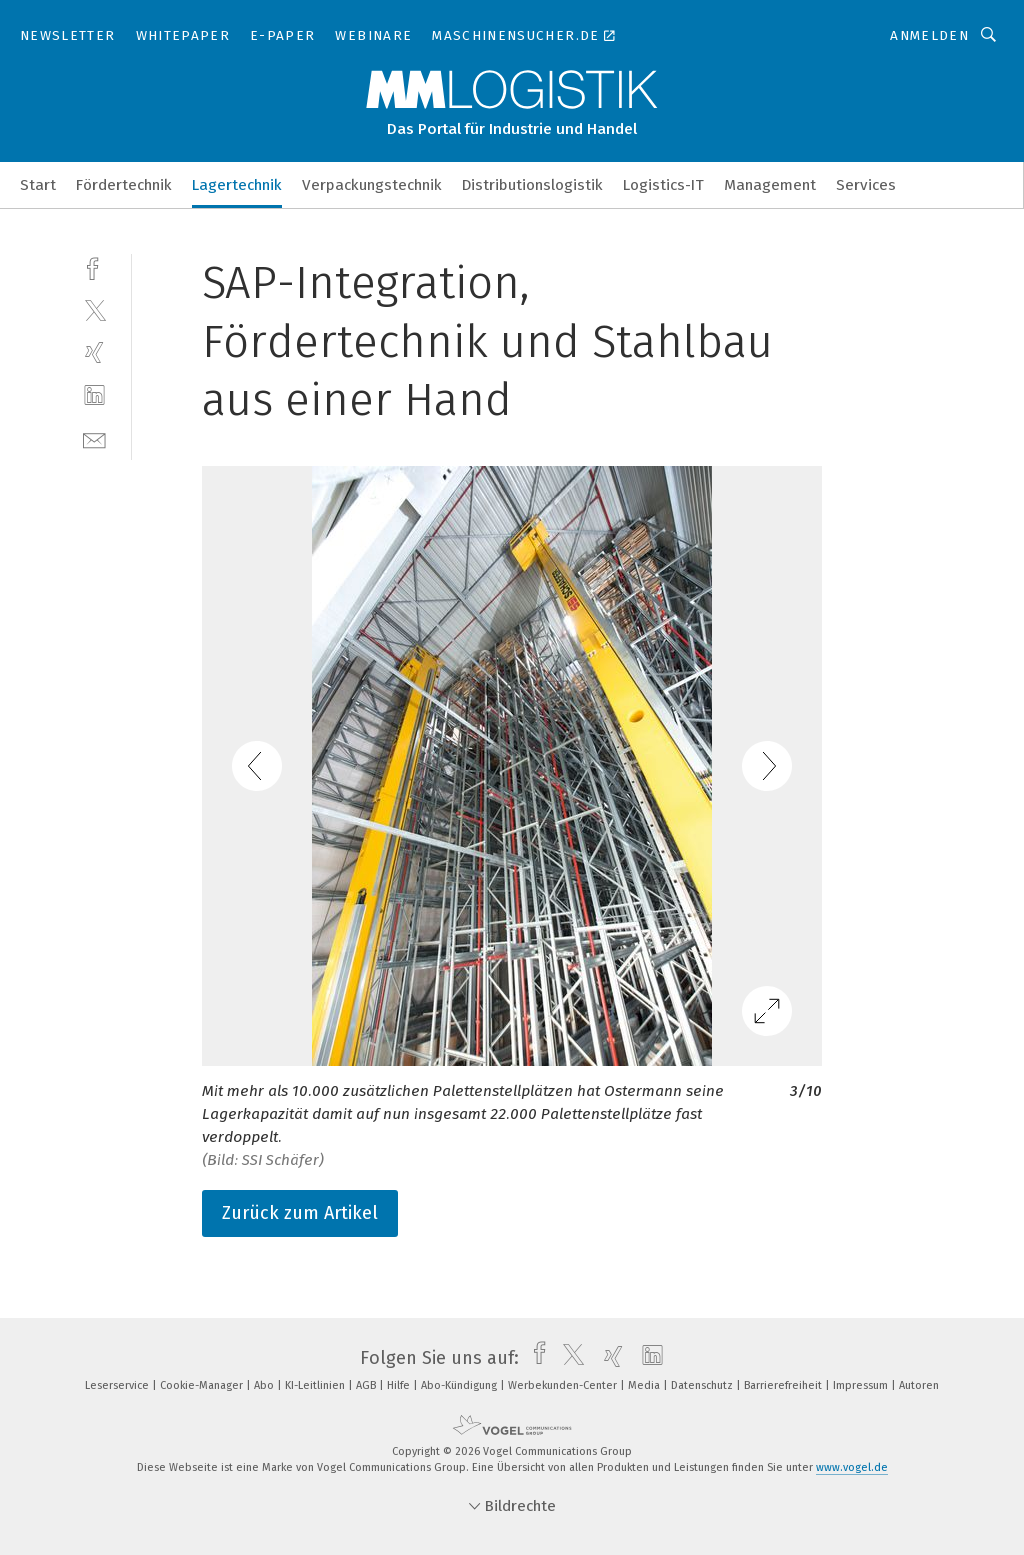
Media (645, 1385)
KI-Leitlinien (316, 1385)
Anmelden (929, 35)
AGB (367, 1385)
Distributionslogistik (532, 185)
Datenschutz (703, 1385)
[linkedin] (94, 395)
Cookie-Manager (203, 1385)
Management (770, 185)
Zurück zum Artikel (300, 1213)
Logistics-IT (663, 185)
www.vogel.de (852, 1467)
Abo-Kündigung (460, 1385)
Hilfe (400, 1385)
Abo (265, 1385)
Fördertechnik (124, 185)
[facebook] (94, 266)
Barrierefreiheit (784, 1385)
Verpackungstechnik (372, 185)
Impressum (862, 1385)
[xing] (94, 352)
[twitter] (94, 309)
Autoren (919, 1385)
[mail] (94, 438)
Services (866, 185)
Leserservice (118, 1385)
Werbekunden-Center (564, 1385)
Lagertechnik (237, 185)
